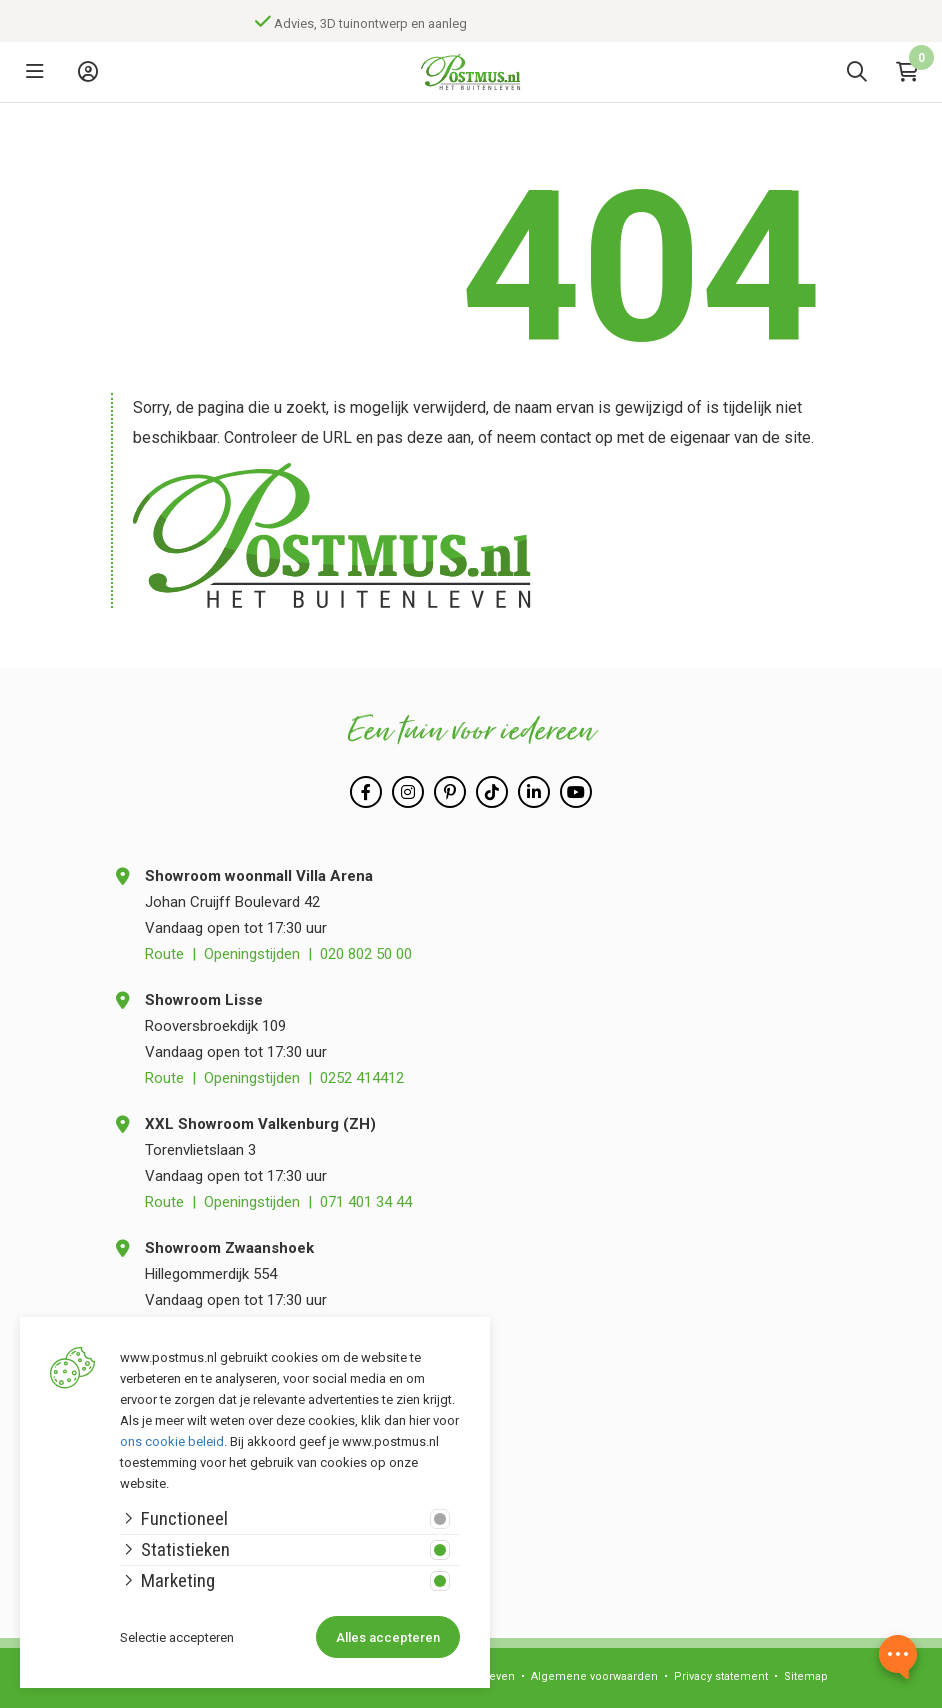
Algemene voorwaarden (594, 1676)
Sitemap (806, 1676)
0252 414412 (362, 1078)
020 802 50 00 (366, 954)
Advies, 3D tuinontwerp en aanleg (381, 23)
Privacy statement (721, 1676)
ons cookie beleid (172, 1441)
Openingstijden (252, 954)
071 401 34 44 (366, 1202)
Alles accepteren (388, 1637)
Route (164, 954)
